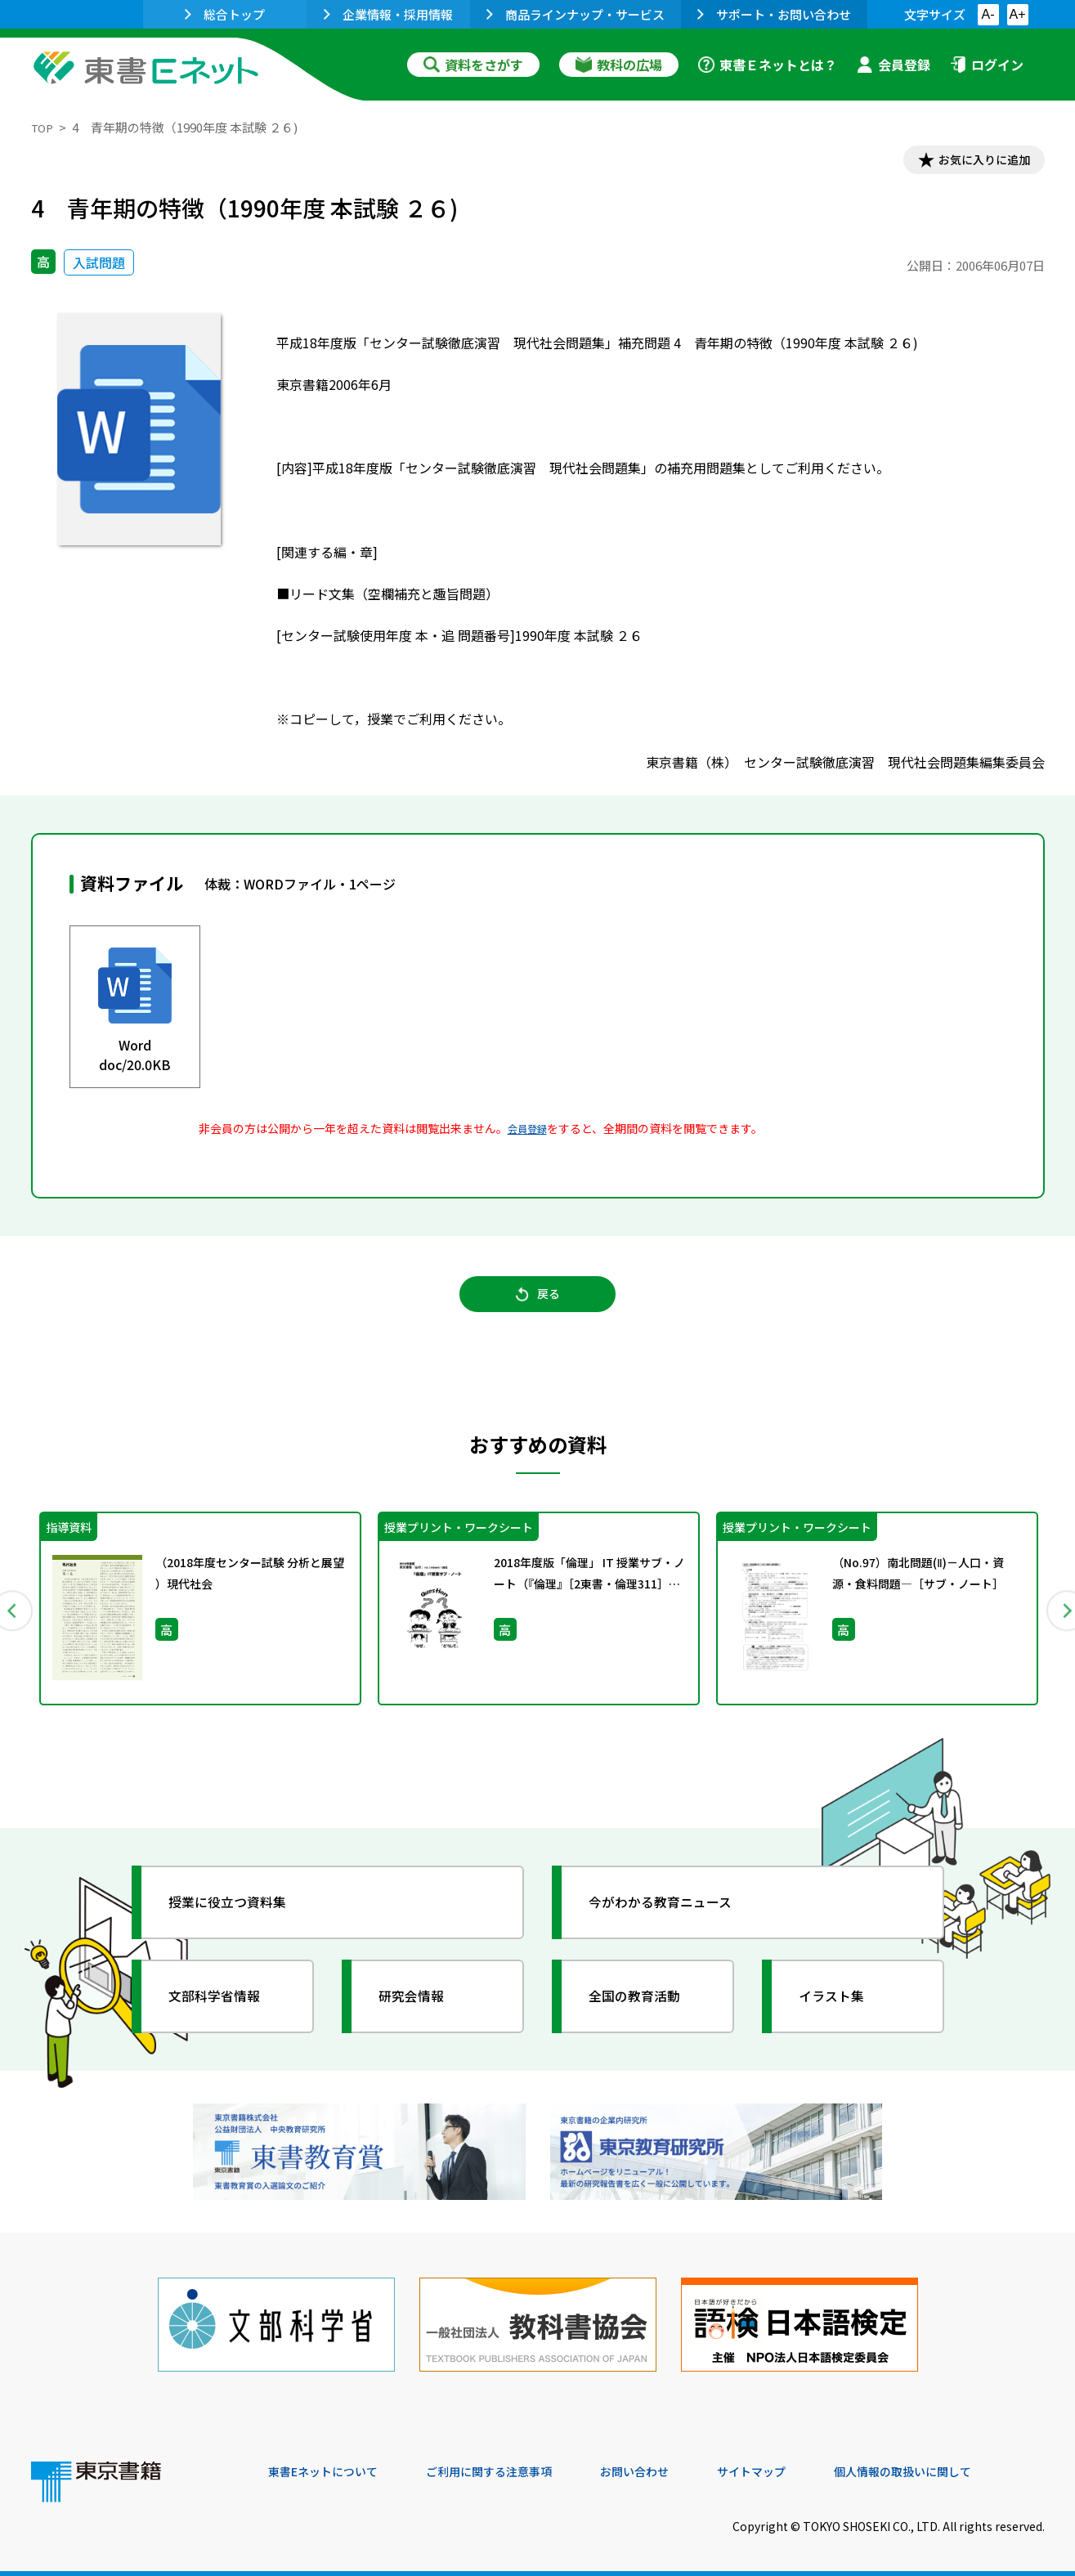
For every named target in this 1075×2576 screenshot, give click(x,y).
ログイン (986, 64)
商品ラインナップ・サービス (575, 14)
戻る (538, 1306)
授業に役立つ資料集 (240, 1917)
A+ (1017, 14)
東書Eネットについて (331, 2465)
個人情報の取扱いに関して (966, 2465)
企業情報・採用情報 (388, 14)
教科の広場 (619, 64)
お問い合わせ (673, 2465)
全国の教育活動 (645, 2011)
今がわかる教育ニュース (674, 1917)
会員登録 (893, 64)
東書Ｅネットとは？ (767, 64)
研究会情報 (421, 2011)
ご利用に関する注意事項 (514, 2465)
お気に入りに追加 (973, 162)
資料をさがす (473, 64)
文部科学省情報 (225, 2011)
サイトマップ (800, 2465)
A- (988, 14)
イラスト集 (841, 2011)
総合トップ (225, 14)
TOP (43, 127)
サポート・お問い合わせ (774, 14)
